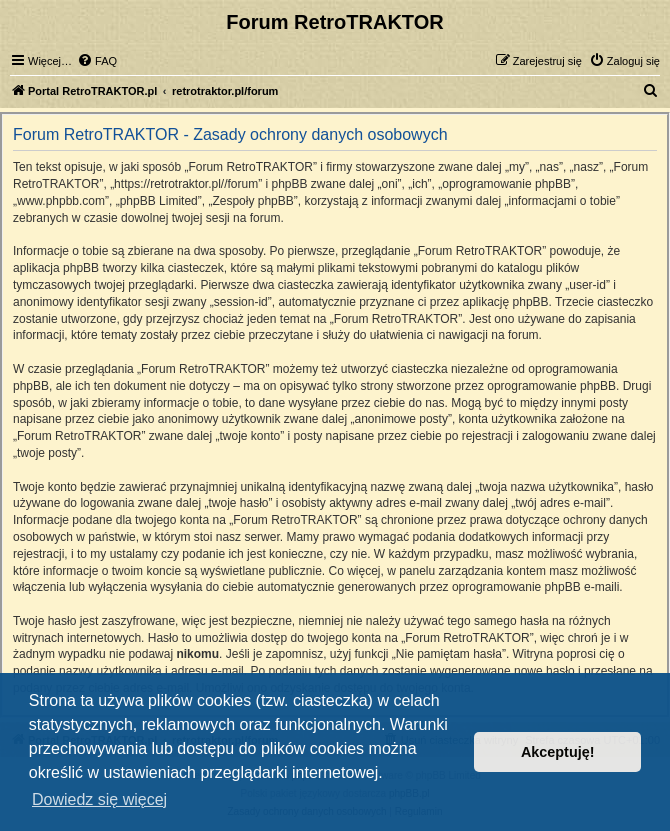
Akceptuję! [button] (558, 752)
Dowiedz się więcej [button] (99, 799)
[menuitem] (97, 61)
